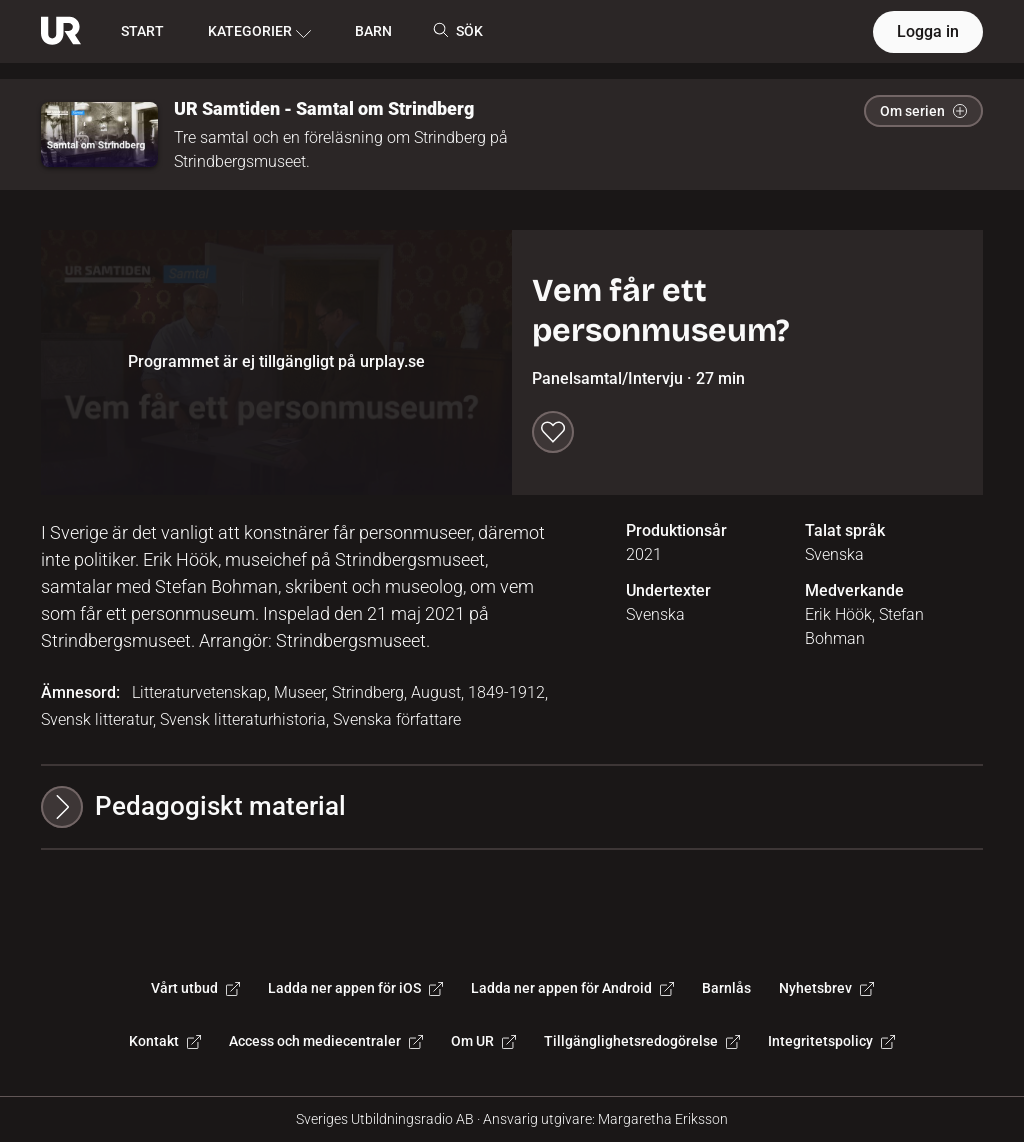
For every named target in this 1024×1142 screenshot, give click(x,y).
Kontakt (165, 1041)
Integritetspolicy (831, 1041)
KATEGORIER (259, 32)
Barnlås (726, 988)
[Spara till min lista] (553, 432)
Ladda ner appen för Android (572, 988)
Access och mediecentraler (326, 1041)
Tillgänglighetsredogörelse (642, 1041)
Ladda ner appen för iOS (355, 988)
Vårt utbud (195, 988)
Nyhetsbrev (826, 988)
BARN (373, 31)
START (142, 31)
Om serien (923, 111)
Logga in (928, 31)
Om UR (483, 1041)
